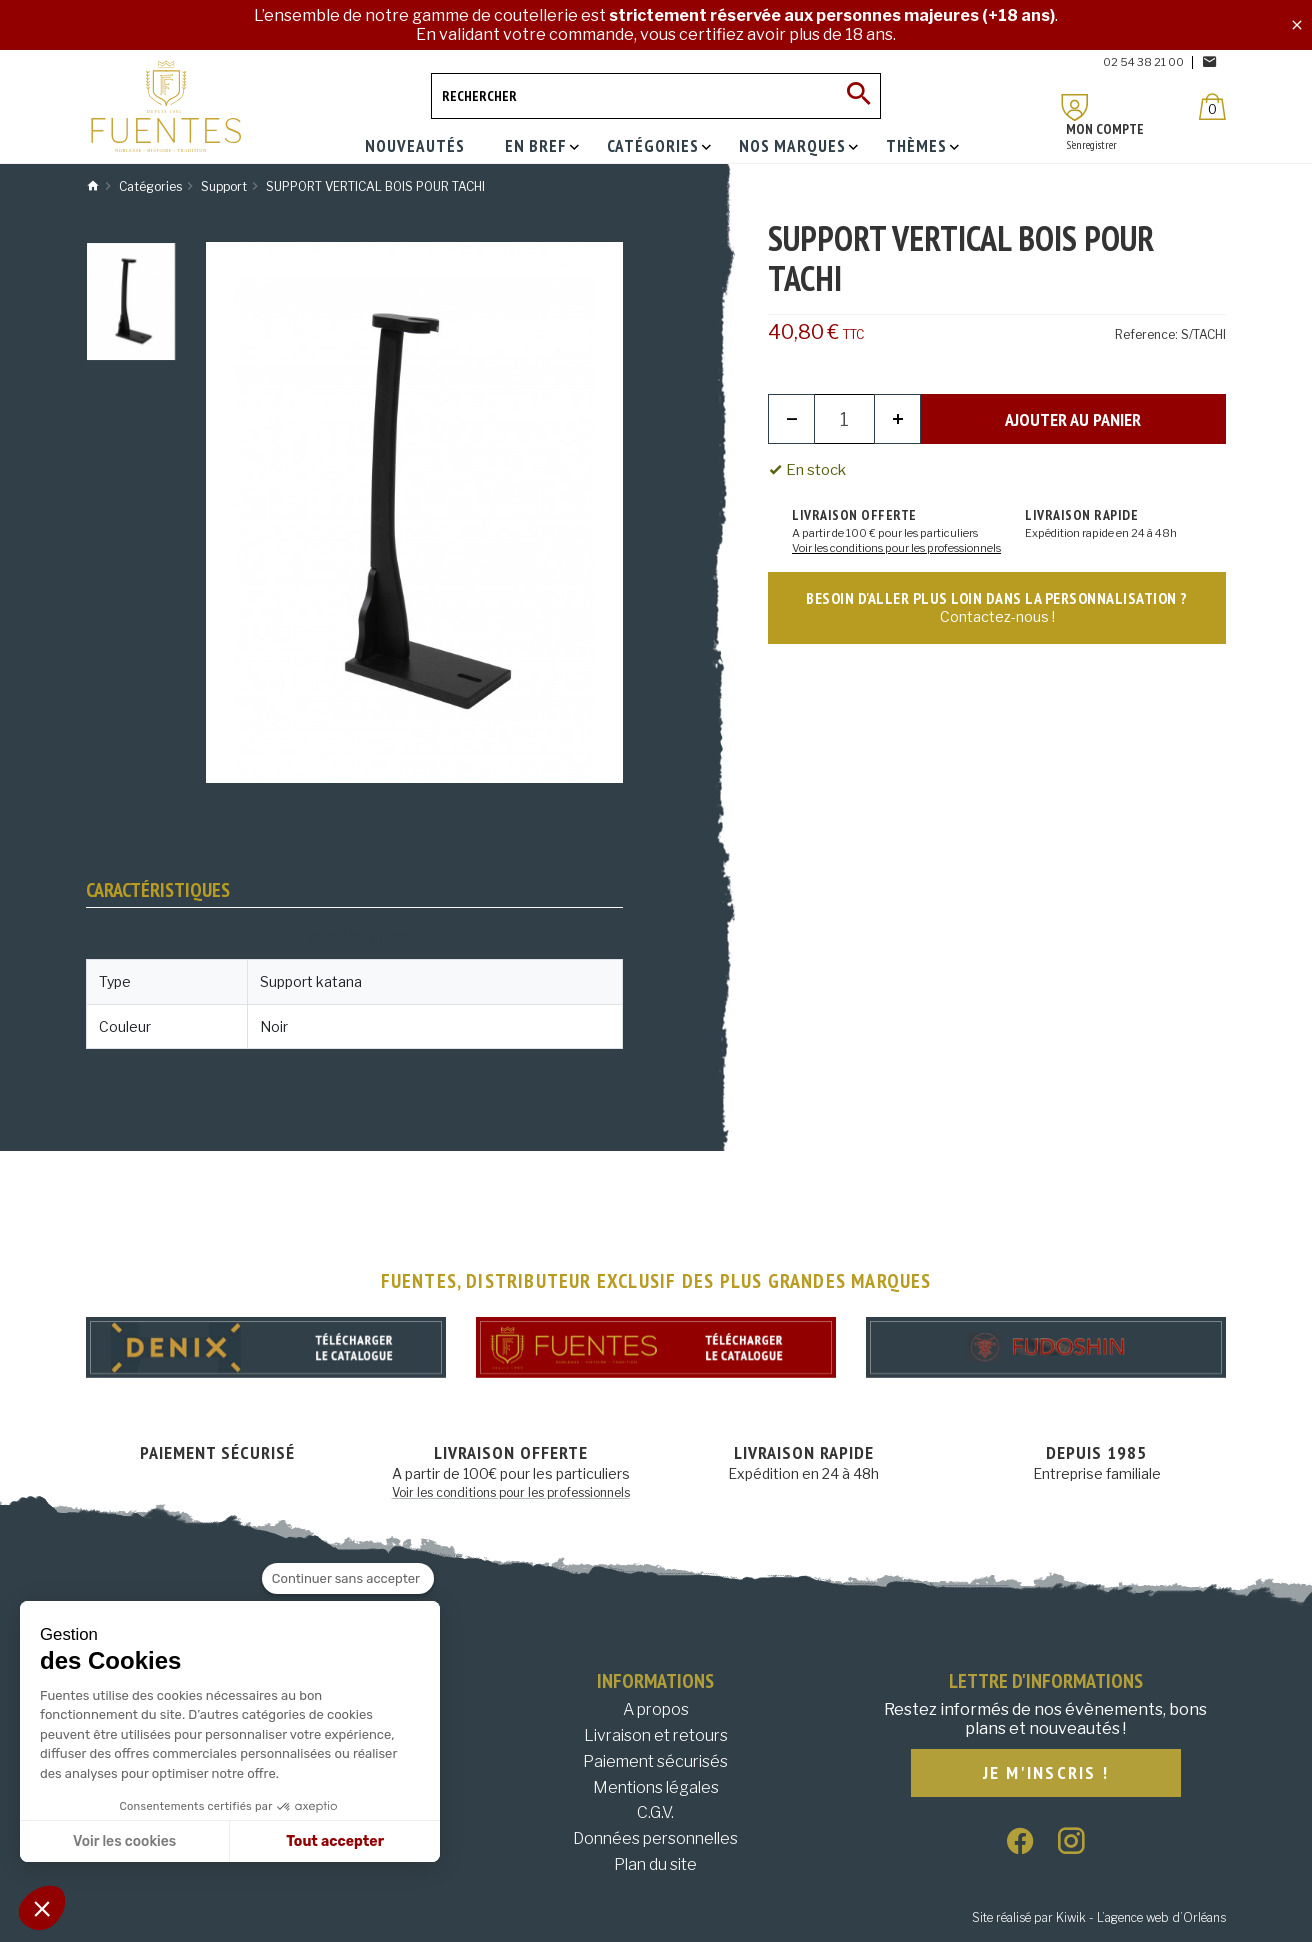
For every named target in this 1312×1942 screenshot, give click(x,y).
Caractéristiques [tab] (158, 890)
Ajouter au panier (1073, 419)
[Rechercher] (656, 96)
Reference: (1146, 334)
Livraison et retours (656, 1735)
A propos (656, 1709)
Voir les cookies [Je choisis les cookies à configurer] (124, 1841)
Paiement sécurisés (655, 1761)
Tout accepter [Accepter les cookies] (335, 1841)
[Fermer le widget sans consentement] (348, 1579)
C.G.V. (655, 1812)
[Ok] (858, 96)
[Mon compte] (1075, 107)
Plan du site (655, 1864)
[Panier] (1212, 106)
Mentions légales (656, 1787)
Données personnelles (655, 1838)
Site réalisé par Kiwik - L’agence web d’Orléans (1099, 1917)
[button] (42, 1908)
